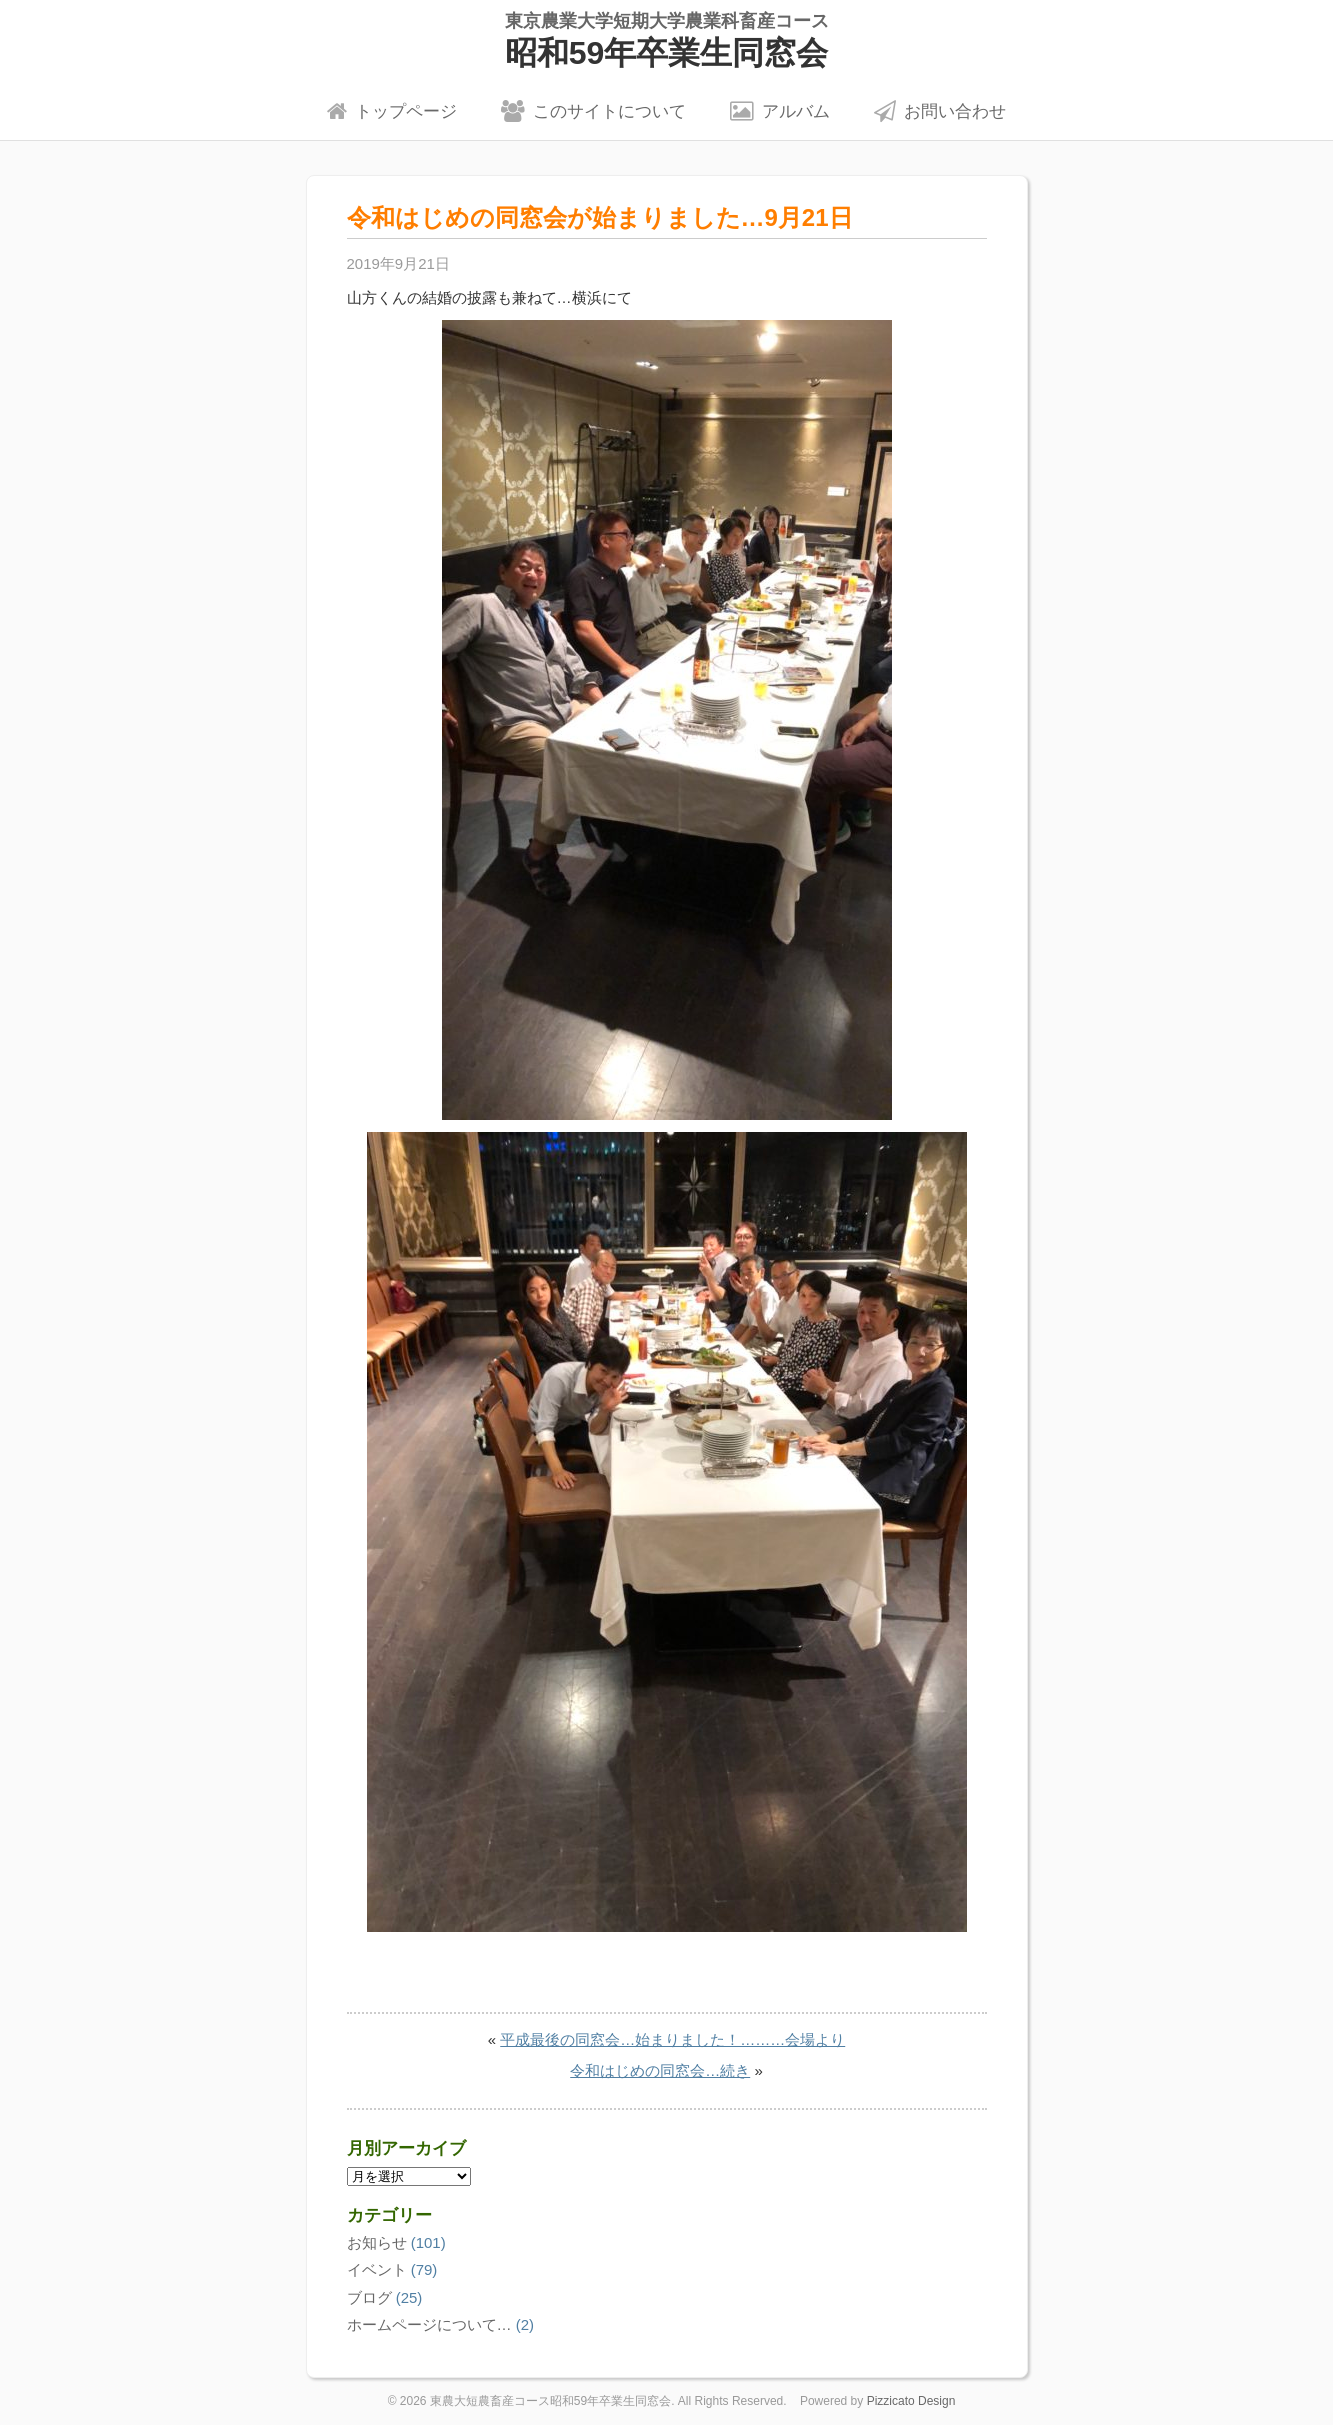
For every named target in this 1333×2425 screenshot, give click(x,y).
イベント (377, 2269)
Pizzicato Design (911, 2401)
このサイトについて (593, 111)
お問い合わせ (940, 111)
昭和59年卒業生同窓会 (666, 40)
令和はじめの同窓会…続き (660, 2070)
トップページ (392, 111)
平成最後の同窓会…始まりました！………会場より (672, 2039)
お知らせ (377, 2242)
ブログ (369, 2297)
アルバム (780, 111)
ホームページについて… (429, 2324)
